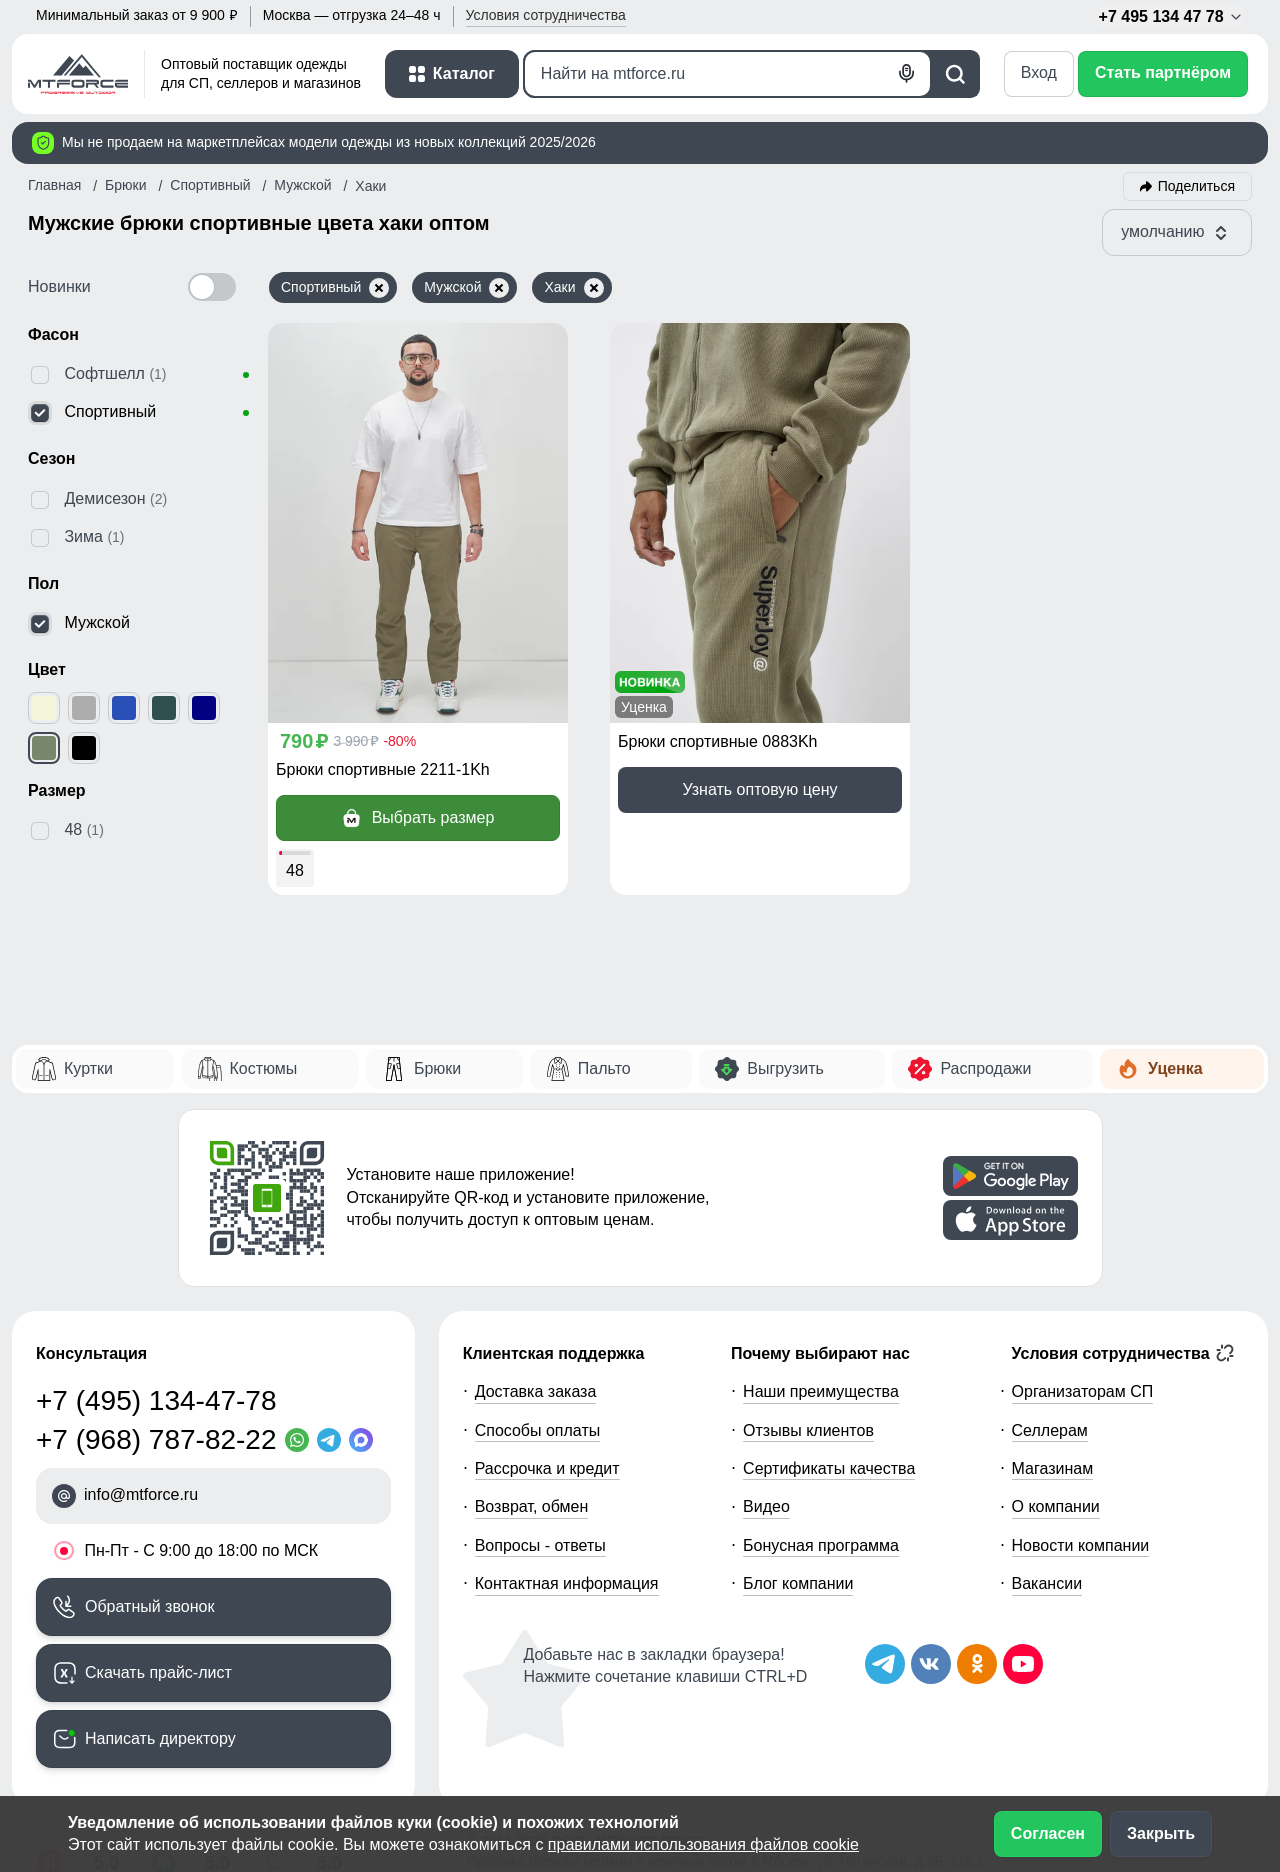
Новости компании (1081, 1545)
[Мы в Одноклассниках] (977, 1664)
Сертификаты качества (829, 1468)
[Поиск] (727, 74)
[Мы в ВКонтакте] (931, 1664)
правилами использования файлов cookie (703, 1844)
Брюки (437, 1068)
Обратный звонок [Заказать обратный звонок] (149, 1606)
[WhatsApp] (301, 1440)
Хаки (573, 288)
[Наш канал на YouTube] (1023, 1664)
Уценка (1175, 1068)
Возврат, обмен (532, 1506)
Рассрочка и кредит (547, 1468)
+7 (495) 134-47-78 (156, 1400)
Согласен (1048, 1833)
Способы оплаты (538, 1430)
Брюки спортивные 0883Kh (718, 741)
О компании (1056, 1506)
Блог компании (798, 1583)
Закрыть (1161, 1833)
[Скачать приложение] (1010, 1176)
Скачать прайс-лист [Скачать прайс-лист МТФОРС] (158, 1672)
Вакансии (1047, 1583)
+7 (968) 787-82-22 (156, 1439)
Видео (766, 1506)
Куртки (88, 1068)
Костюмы (264, 1068)
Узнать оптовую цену (759, 789)
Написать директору (160, 1738)
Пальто (604, 1068)
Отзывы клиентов (808, 1430)
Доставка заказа (536, 1391)
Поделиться (1196, 186)
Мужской (466, 288)
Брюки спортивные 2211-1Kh (383, 769)
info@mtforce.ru (141, 1494)
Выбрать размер (418, 818)
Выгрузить (785, 1068)
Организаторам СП (1083, 1391)
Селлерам (1050, 1430)
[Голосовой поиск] (907, 74)
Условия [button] (546, 15)
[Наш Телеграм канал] (885, 1664)
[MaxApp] (365, 1440)
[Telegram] (333, 1440)
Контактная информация (567, 1583)
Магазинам (1053, 1468)
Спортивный (335, 288)
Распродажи (985, 1068)
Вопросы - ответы (540, 1545)
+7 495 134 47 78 (1171, 17)
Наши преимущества (821, 1391)
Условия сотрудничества (1123, 1353)
